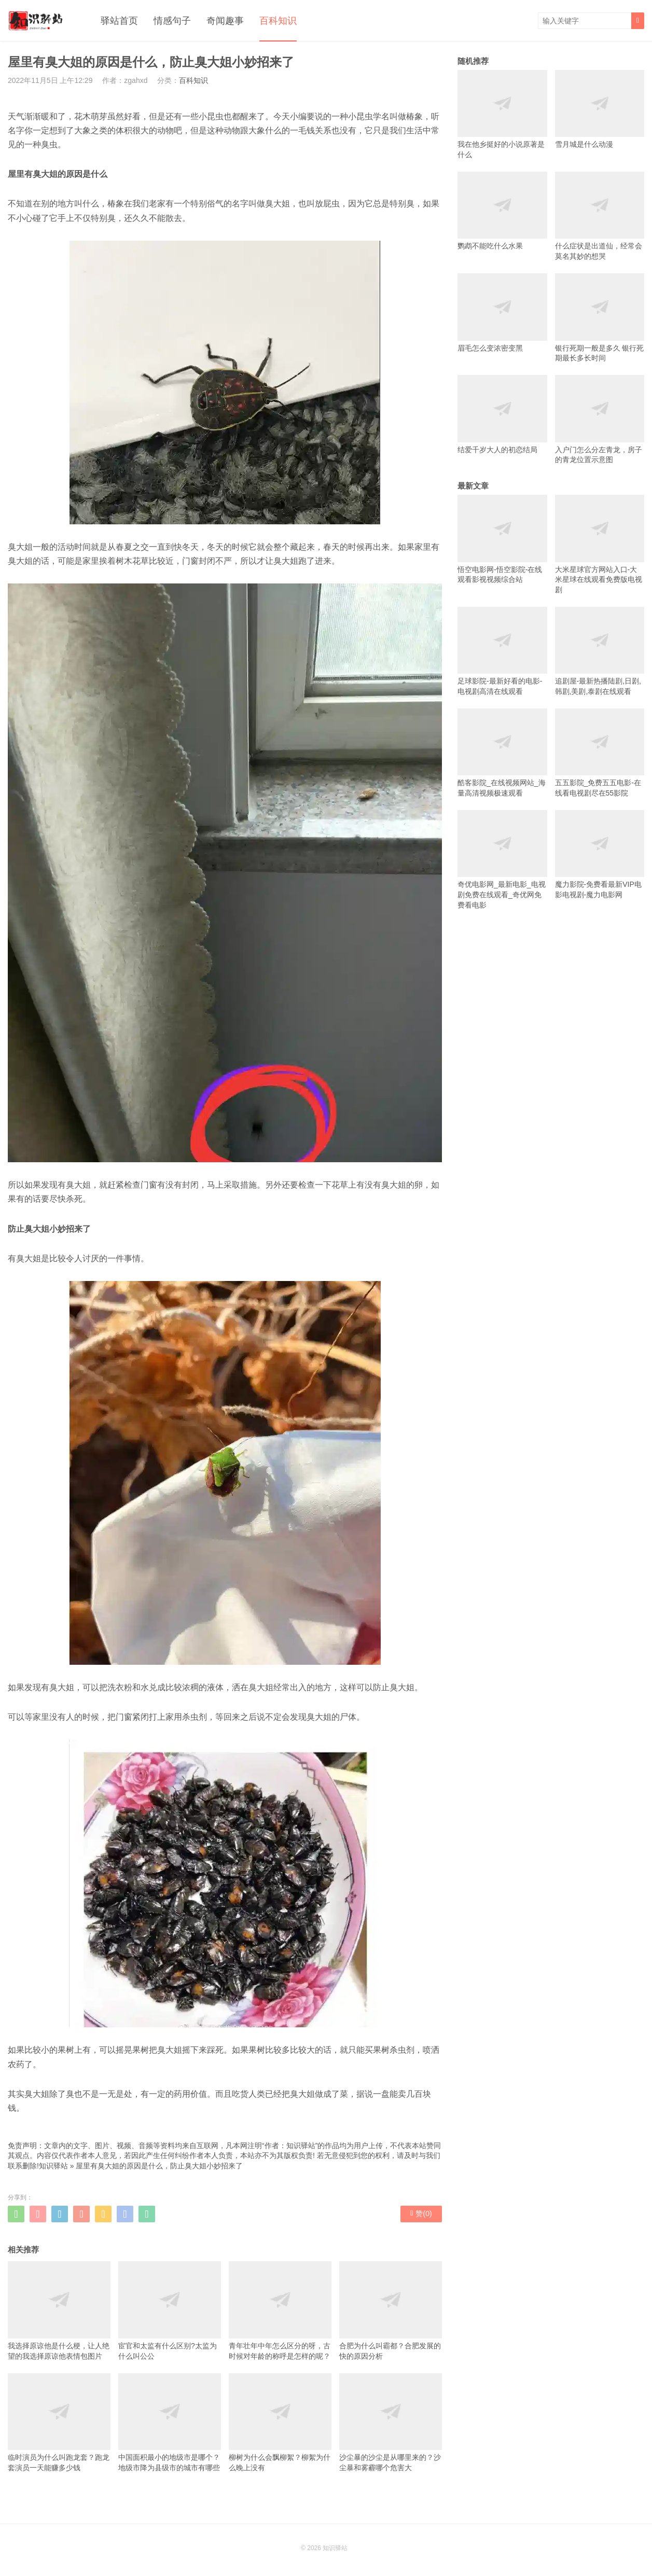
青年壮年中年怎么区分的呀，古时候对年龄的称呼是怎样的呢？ (280, 2310)
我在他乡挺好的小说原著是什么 (502, 114)
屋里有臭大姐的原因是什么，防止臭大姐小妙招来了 (159, 2166)
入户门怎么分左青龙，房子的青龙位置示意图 (600, 419)
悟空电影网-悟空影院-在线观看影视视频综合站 (502, 539)
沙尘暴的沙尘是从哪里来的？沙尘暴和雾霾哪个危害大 (390, 2422)
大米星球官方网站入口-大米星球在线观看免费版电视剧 (600, 544)
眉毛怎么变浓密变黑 (502, 312)
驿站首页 (119, 21)
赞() (421, 2213)
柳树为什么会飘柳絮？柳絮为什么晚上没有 (280, 2422)
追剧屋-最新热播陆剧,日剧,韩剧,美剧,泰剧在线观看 (600, 651)
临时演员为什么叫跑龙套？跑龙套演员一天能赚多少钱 (59, 2422)
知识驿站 (53, 2166)
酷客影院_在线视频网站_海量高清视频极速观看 (502, 752)
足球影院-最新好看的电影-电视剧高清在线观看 (502, 651)
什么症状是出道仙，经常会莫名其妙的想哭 (600, 216)
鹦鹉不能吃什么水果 (502, 211)
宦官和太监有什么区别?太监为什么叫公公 (169, 2310)
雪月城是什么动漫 (600, 109)
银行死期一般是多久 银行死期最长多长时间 (600, 317)
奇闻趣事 (225, 21)
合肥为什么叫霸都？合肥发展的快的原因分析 (390, 2310)
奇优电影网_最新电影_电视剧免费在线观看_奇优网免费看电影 (502, 859)
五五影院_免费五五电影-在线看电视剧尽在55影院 (600, 752)
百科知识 (278, 21)
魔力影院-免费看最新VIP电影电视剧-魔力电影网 (600, 854)
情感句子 (172, 21)
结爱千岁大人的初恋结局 (502, 414)
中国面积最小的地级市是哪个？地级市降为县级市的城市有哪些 (169, 2422)
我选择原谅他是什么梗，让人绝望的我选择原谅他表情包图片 (59, 2310)
